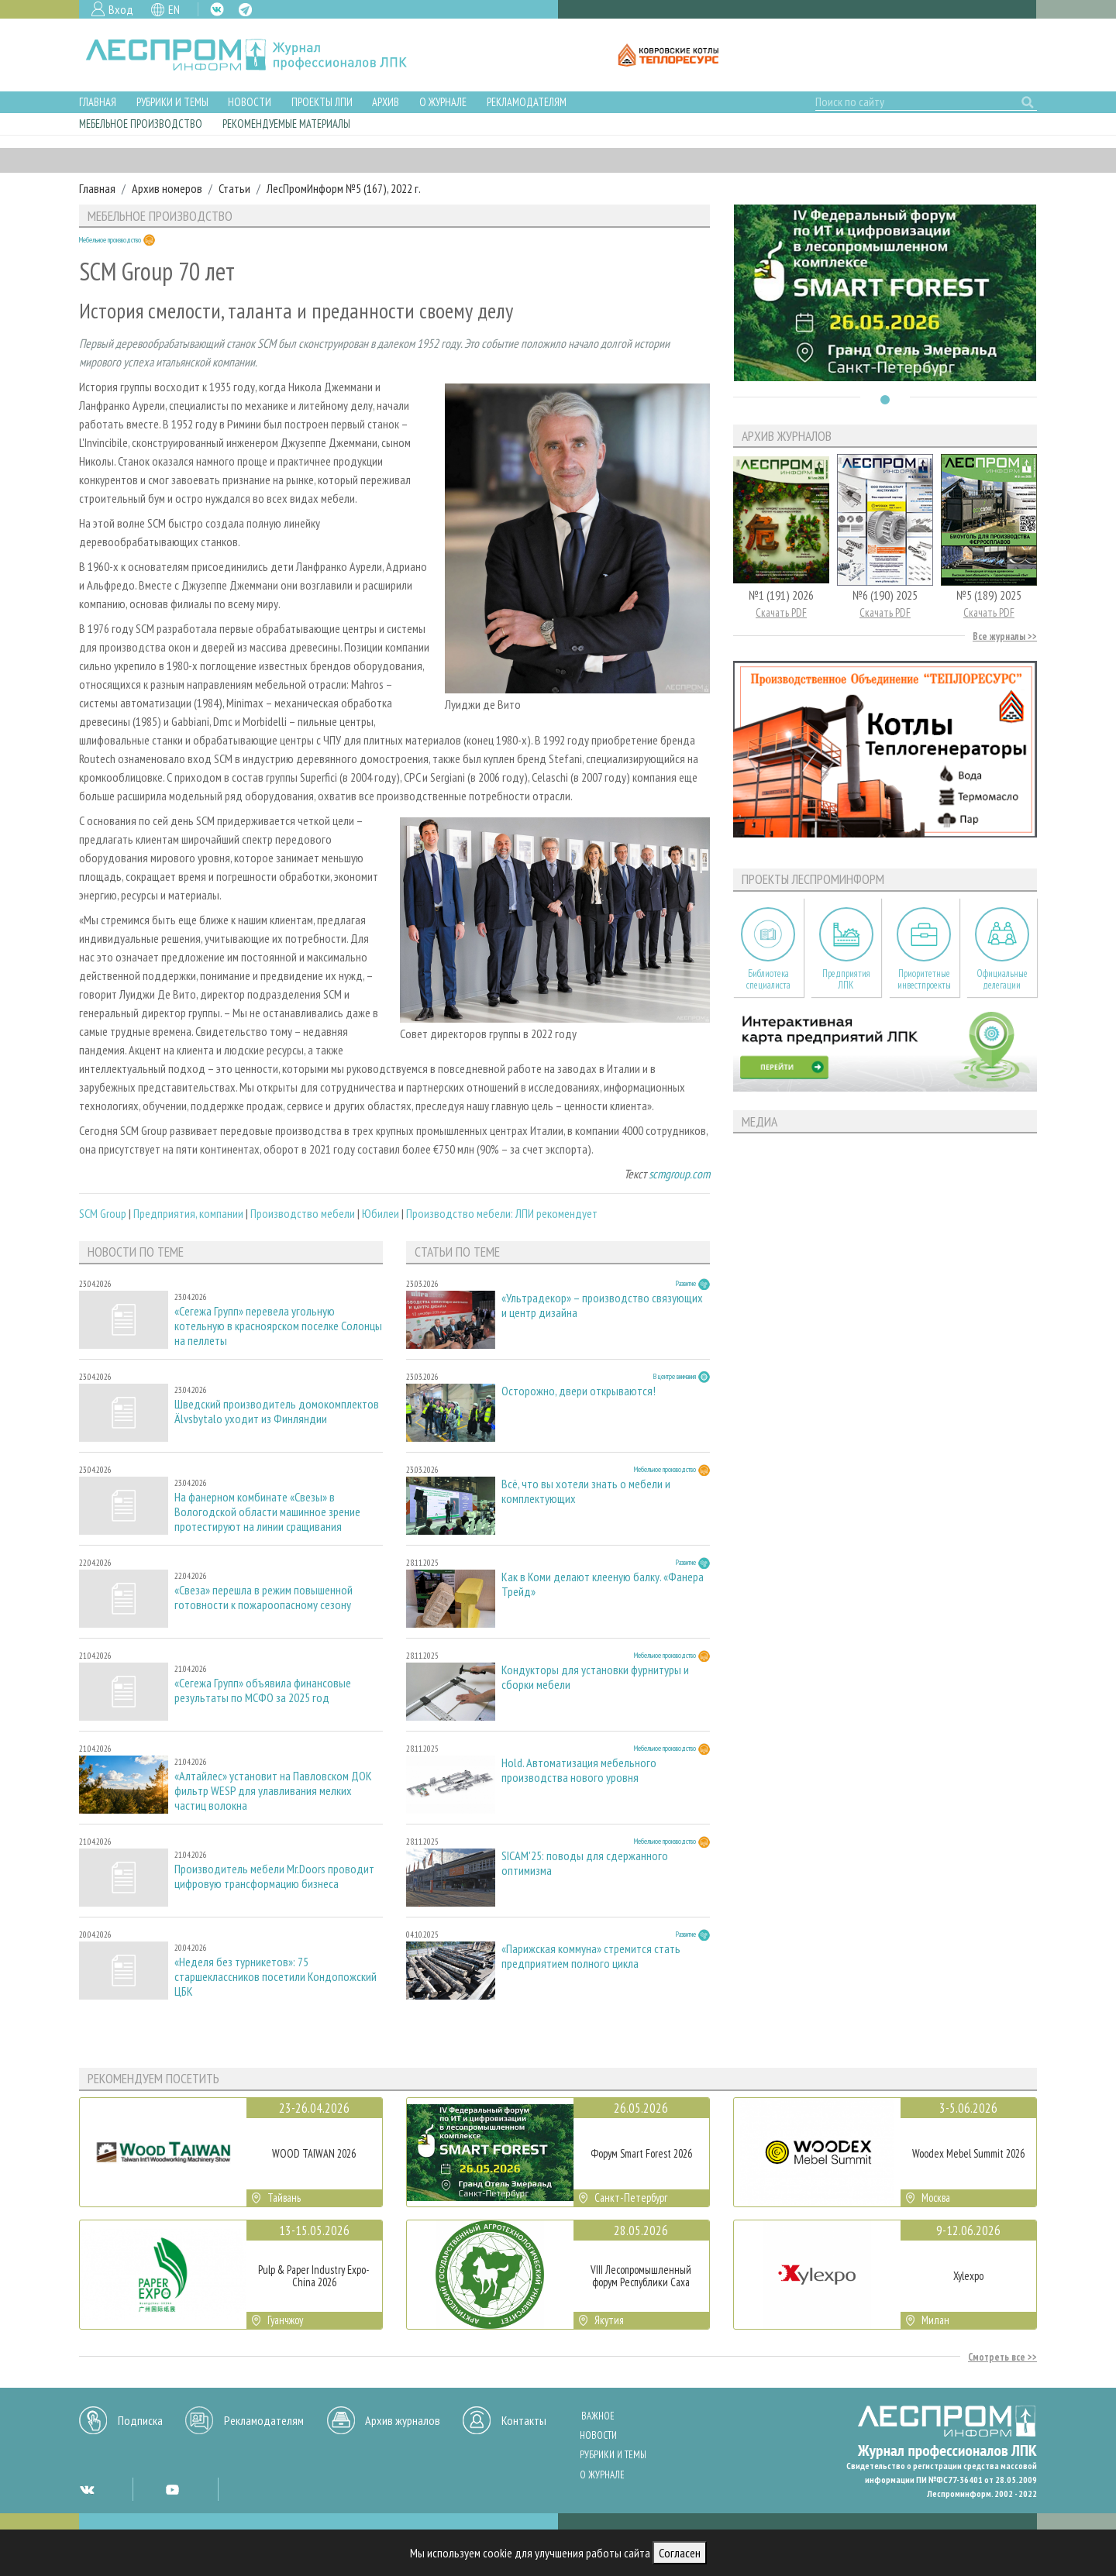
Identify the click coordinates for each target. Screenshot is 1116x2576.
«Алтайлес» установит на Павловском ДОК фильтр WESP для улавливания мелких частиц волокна (273, 1791)
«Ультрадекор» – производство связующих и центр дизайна (602, 1305)
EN (174, 9)
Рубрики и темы (172, 102)
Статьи (234, 188)
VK (217, 9)
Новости (249, 102)
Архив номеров (167, 188)
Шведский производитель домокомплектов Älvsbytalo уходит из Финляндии (276, 1411)
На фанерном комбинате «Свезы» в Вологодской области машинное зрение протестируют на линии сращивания (267, 1512)
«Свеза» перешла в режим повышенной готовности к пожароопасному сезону (263, 1597)
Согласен (680, 2553)
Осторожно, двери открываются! (578, 1391)
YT (172, 2489)
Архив (385, 102)
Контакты (523, 2420)
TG (245, 9)
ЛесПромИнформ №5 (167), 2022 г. (344, 188)
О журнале (443, 102)
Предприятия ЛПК (846, 979)
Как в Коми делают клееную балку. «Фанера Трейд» (602, 1584)
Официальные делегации (1002, 979)
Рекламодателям (527, 102)
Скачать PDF (781, 612)
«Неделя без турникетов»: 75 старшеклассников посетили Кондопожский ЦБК (275, 1977)
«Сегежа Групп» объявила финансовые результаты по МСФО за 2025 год (262, 1690)
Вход (120, 9)
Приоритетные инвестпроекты (924, 979)
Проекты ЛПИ (322, 102)
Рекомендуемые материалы (286, 123)
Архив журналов (402, 2420)
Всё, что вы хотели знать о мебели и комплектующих (585, 1491)
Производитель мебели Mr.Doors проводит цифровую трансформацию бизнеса (274, 1876)
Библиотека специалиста (768, 979)
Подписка (140, 2420)
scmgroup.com (679, 1173)
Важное (598, 2416)
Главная (97, 102)
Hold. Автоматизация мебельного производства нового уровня (578, 1770)
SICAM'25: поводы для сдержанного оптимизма (584, 1863)
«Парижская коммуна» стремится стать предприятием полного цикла (590, 1956)
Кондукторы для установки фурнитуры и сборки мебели (595, 1677)
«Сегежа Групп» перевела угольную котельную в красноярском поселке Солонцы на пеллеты (278, 1326)
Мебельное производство (140, 123)
